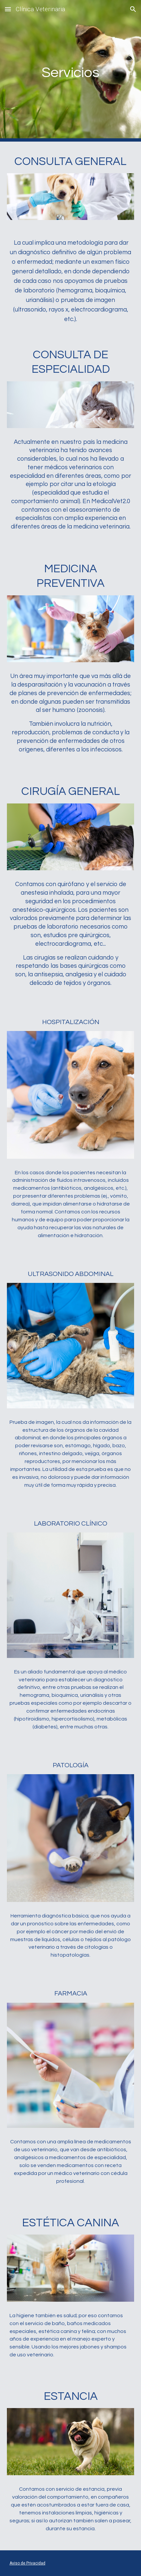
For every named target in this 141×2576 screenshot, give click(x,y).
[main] (70, 71)
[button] (8, 9)
